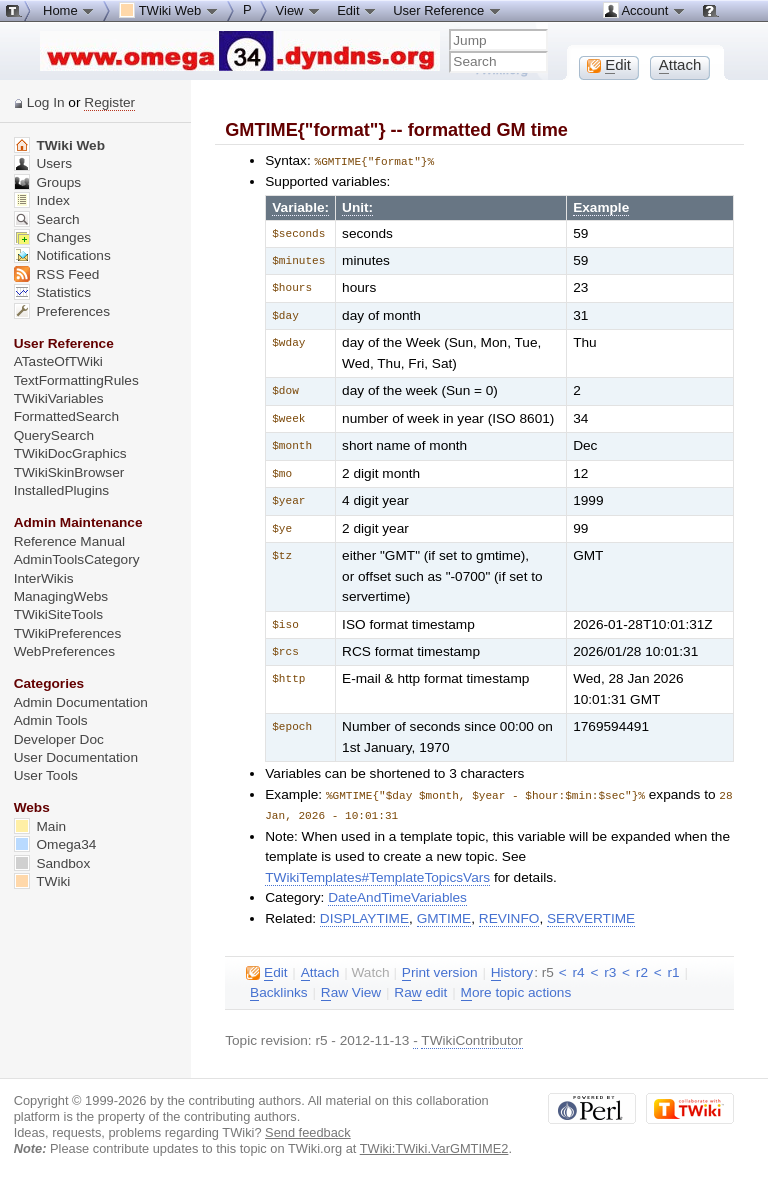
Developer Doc (59, 739)
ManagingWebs (61, 596)
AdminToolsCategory (77, 559)
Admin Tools (51, 720)
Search (47, 219)
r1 (674, 970)
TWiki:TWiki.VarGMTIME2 (434, 1146)
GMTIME (444, 916)
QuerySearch (54, 435)
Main (40, 826)
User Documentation (76, 757)
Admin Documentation (81, 702)
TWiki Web (59, 145)
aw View (351, 991)
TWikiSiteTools (58, 614)
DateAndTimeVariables (397, 895)
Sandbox (52, 863)
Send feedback (308, 1130)
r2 (642, 970)
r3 (610, 970)
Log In (46, 102)
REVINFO (509, 916)
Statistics (52, 292)
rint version (440, 971)
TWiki (42, 881)
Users (43, 163)
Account (644, 10)
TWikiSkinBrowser (69, 472)
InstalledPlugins (62, 490)
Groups (48, 182)
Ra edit (420, 991)
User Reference (447, 10)
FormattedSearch (66, 416)
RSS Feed (57, 274)
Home (69, 10)
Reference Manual (69, 541)
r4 (578, 970)
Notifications (62, 255)
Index (42, 200)
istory (512, 971)
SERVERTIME (591, 916)
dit (266, 971)
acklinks (279, 991)
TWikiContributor (472, 1038)
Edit (357, 10)
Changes (52, 237)
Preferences (62, 311)
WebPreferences (64, 651)
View (299, 10)
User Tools (46, 775)
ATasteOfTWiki (58, 361)
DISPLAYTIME (364, 916)
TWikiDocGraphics (70, 453)
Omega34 (55, 844)
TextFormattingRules (76, 380)
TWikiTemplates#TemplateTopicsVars (377, 875)
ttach (320, 971)
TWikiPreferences (68, 633)
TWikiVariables (59, 398)
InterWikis (44, 578)
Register (109, 102)
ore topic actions (516, 991)
